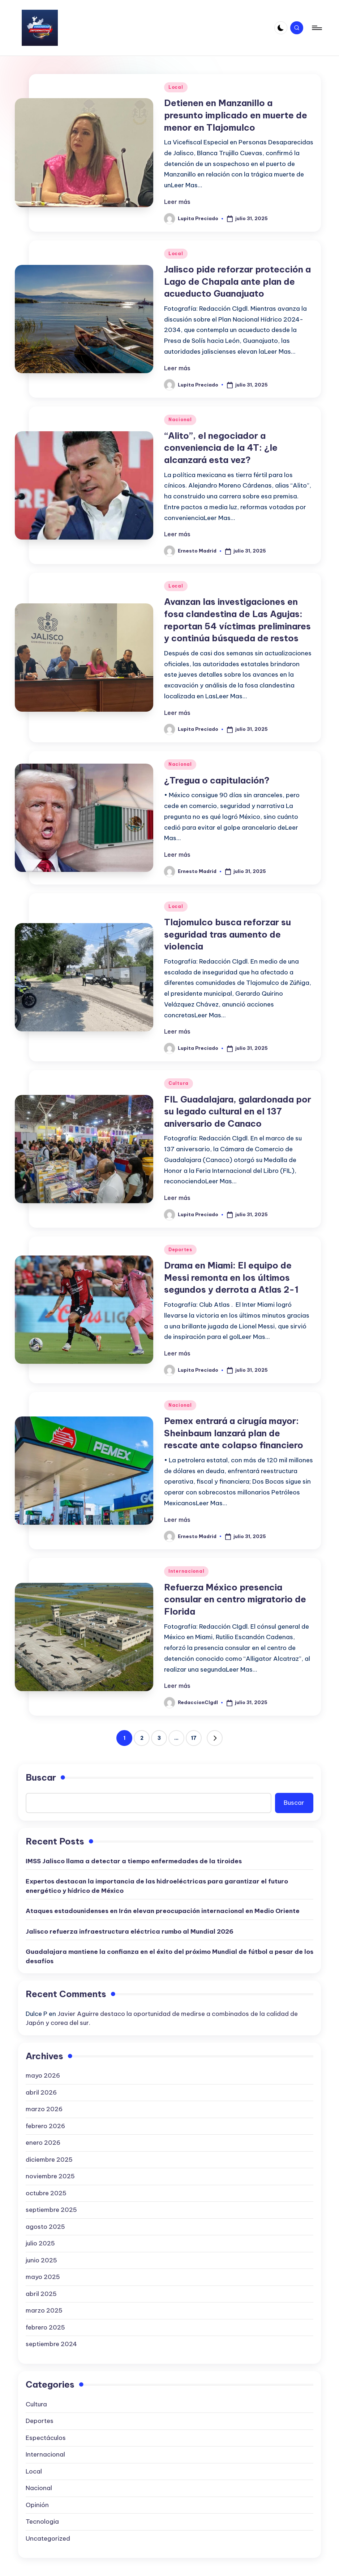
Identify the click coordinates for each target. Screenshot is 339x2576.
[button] (215, 1738)
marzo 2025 (44, 2310)
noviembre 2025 (50, 2176)
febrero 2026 (45, 2126)
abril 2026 (41, 2092)
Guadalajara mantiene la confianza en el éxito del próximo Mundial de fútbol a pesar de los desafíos (169, 1956)
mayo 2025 (43, 2277)
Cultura (178, 1083)
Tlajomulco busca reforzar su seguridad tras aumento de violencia (227, 934)
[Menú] (316, 27)
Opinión (37, 2505)
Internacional (186, 1571)
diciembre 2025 (49, 2160)
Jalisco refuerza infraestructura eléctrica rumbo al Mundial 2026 (129, 1931)
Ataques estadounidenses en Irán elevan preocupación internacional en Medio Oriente (163, 1911)
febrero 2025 (45, 2327)
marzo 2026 (44, 2109)
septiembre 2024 (51, 2344)
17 (194, 1738)
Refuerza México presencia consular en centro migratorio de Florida (235, 1599)
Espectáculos (46, 2438)
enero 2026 (43, 2143)
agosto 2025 (45, 2227)
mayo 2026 (43, 2075)
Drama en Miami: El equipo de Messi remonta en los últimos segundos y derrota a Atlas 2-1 (231, 1277)
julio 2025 (40, 2243)
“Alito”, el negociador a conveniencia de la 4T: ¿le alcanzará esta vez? (221, 447)
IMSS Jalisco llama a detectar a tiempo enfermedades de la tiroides (134, 1861)
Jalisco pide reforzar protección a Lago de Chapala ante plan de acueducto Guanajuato (237, 281)
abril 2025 (41, 2294)
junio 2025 (41, 2260)
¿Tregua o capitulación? (217, 780)
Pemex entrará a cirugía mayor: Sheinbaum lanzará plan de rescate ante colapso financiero (233, 1432)
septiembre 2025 (51, 2210)
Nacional (180, 419)
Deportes (180, 1249)
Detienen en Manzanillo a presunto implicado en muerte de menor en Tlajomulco (235, 114)
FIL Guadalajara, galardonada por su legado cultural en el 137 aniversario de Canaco (237, 1111)
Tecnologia (42, 2521)
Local (175, 87)
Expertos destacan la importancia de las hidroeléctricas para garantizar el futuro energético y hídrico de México (157, 1886)
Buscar (41, 1777)
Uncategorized (48, 2538)
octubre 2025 (46, 2193)
